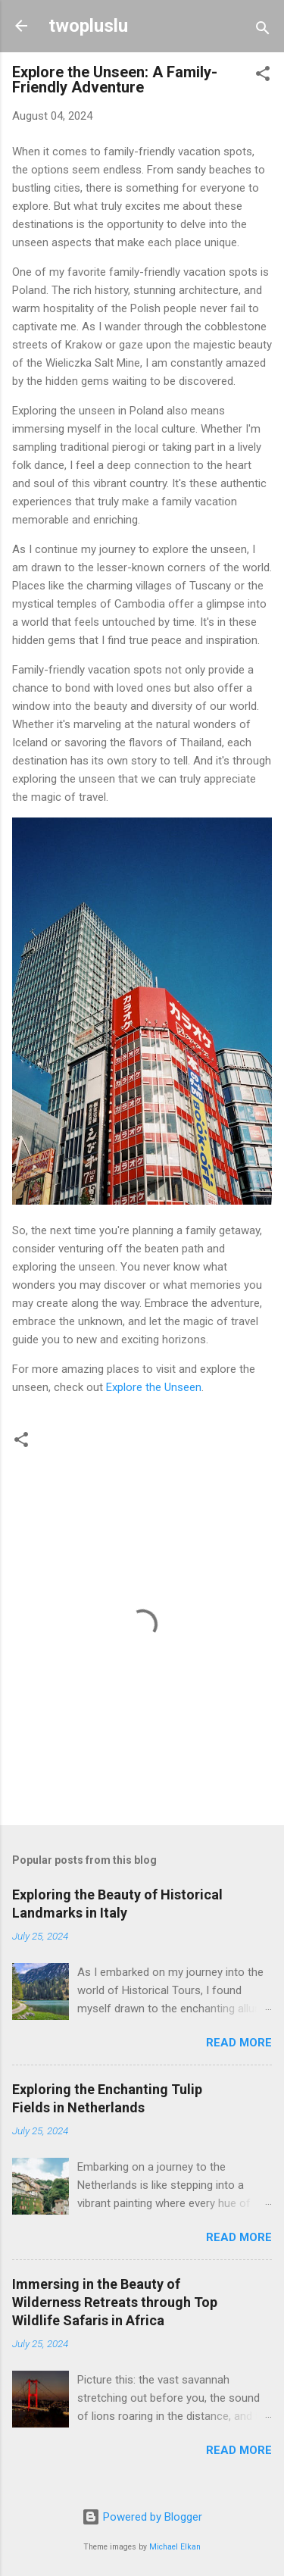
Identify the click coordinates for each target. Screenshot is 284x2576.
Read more (239, 2042)
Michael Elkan (175, 2547)
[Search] (263, 31)
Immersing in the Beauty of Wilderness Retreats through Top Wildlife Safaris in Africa (114, 2302)
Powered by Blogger (142, 2517)
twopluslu (88, 25)
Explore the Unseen (153, 1387)
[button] (263, 76)
